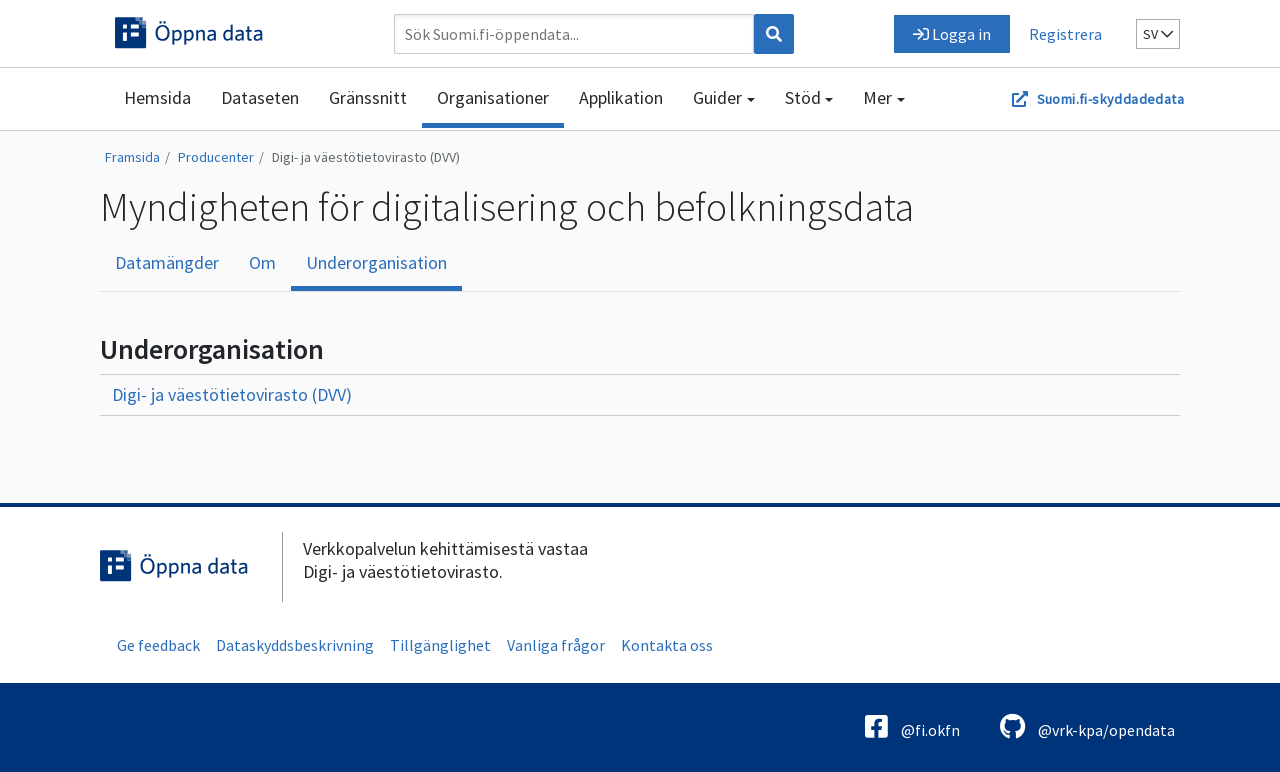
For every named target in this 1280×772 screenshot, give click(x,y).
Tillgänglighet (440, 645)
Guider (717, 97)
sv (1158, 34)
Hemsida (157, 97)
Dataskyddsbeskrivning (295, 645)
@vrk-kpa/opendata (1087, 726)
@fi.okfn (912, 726)
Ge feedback (158, 645)
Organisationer (493, 97)
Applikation (621, 97)
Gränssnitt (368, 97)
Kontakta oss (667, 645)
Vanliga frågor (556, 645)
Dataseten (260, 97)
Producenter (216, 157)
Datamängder (167, 262)
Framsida (132, 157)
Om (262, 262)
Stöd (803, 97)
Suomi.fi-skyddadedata (1110, 99)
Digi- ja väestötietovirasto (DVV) (366, 157)
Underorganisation (376, 262)
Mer (877, 97)
